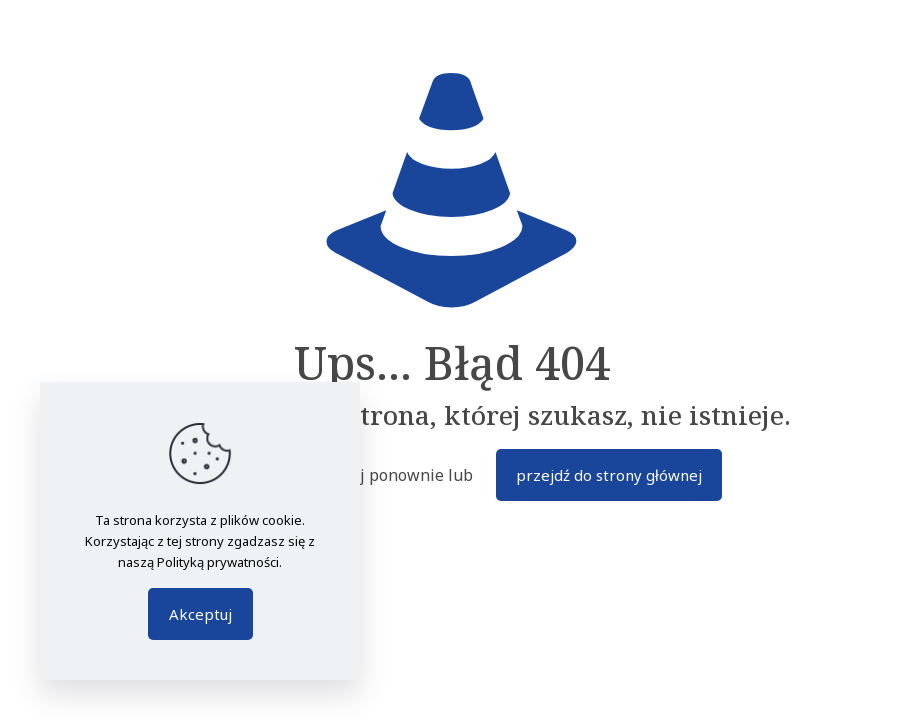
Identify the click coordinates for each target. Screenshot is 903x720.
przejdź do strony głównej (609, 475)
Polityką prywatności (218, 562)
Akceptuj (200, 614)
